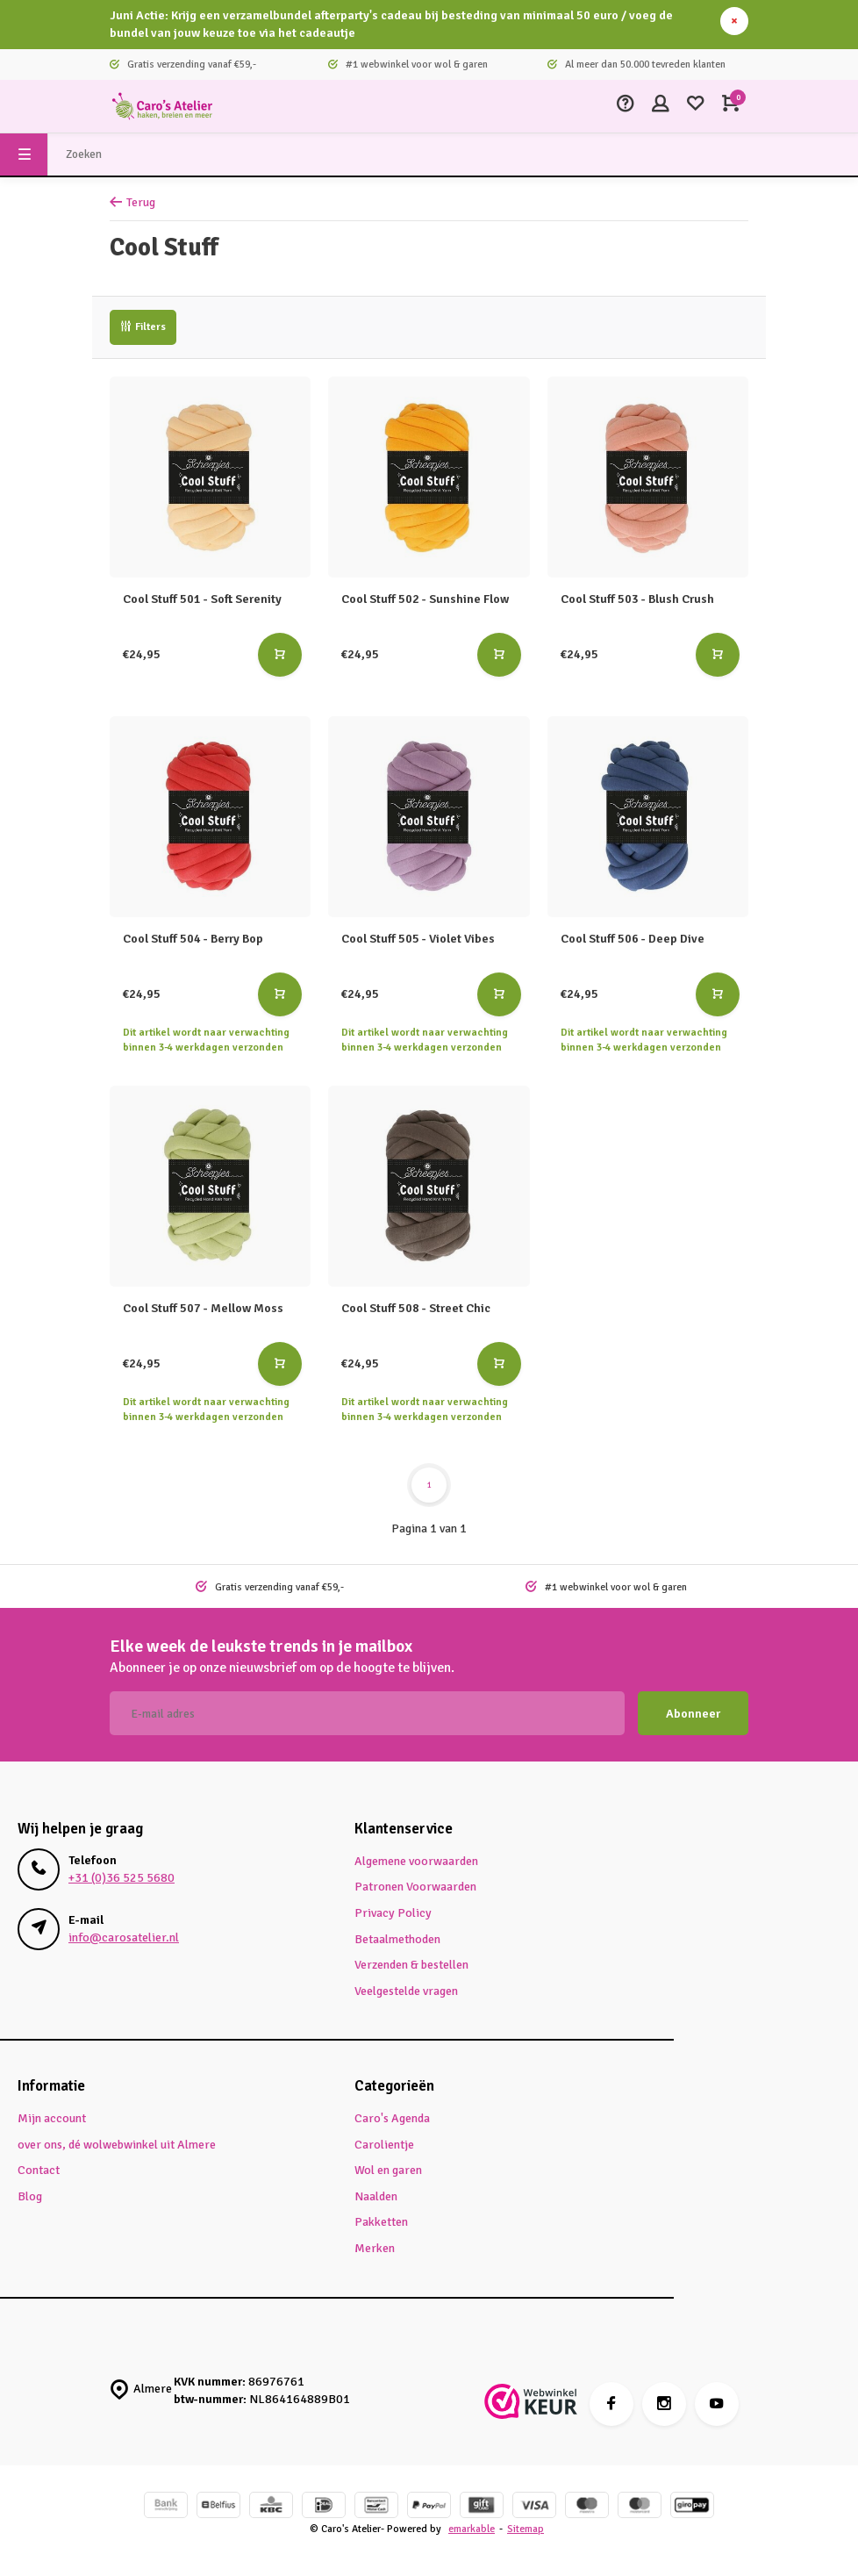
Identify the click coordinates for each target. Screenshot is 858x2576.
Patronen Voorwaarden (415, 1886)
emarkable (471, 2528)
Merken (374, 2248)
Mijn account (52, 2118)
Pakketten (381, 2221)
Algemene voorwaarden (416, 1861)
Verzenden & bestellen (411, 1964)
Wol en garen (388, 2170)
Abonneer (693, 1713)
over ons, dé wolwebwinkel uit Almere (117, 2144)
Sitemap (525, 2528)
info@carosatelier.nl (123, 1937)
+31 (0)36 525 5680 (121, 1877)
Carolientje (384, 2144)
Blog (30, 2196)
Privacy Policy (393, 1912)
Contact (39, 2170)
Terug (132, 202)
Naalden (375, 2196)
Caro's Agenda (392, 2118)
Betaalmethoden (397, 1939)
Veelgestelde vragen (406, 1991)
